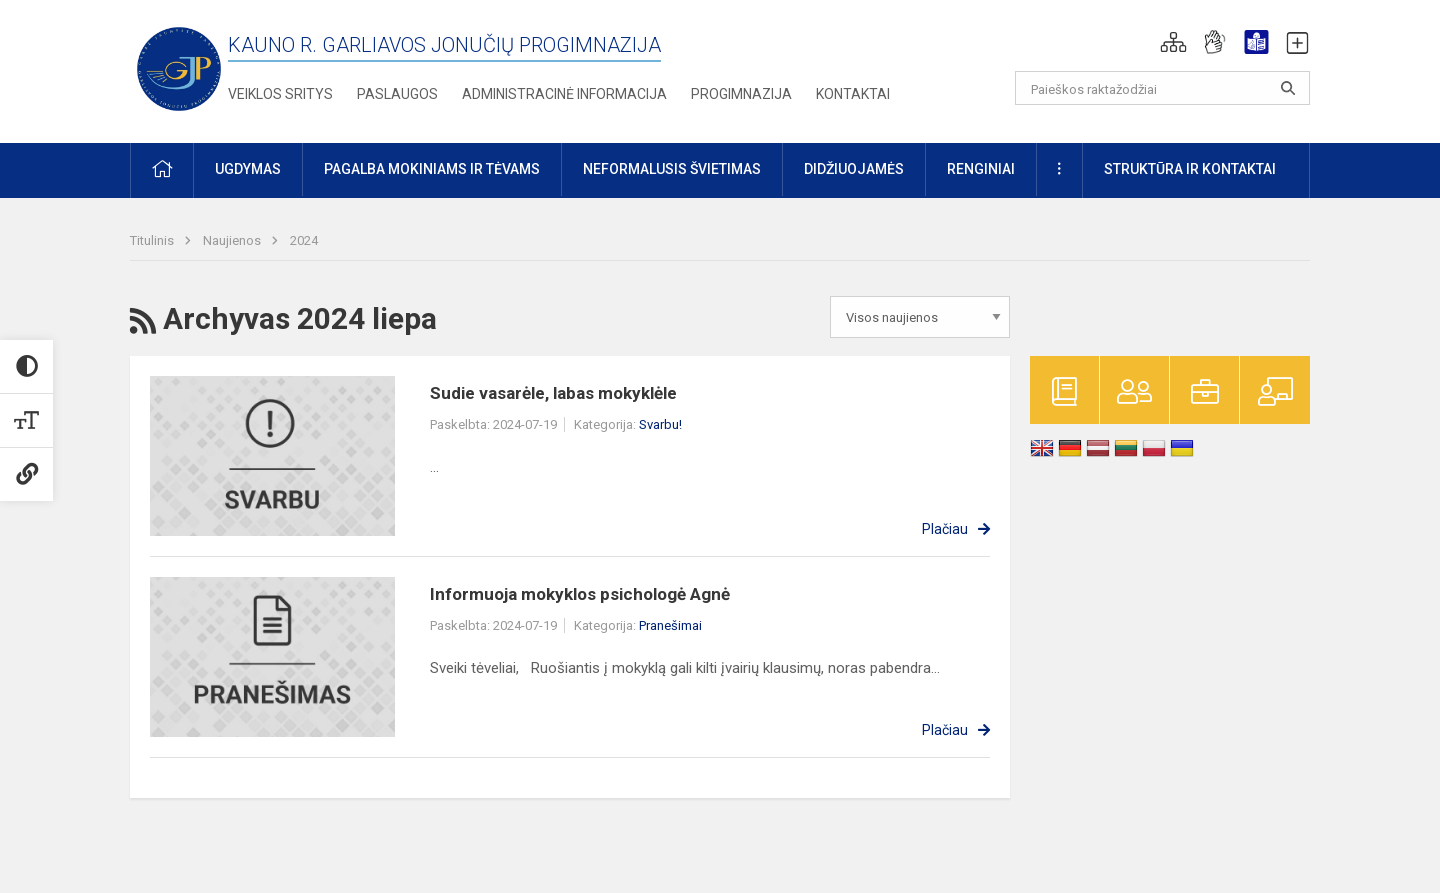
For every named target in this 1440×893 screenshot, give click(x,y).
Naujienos (233, 240)
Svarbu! (660, 424)
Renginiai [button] (981, 169)
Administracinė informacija (564, 94)
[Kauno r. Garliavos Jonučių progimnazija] (179, 67)
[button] (1173, 42)
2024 (304, 240)
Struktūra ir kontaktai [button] (1190, 169)
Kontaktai (853, 94)
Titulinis (153, 240)
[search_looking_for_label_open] (1288, 88)
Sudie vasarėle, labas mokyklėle (553, 393)
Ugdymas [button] (248, 169)
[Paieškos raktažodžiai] (1162, 88)
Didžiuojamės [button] (854, 169)
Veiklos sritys (280, 94)
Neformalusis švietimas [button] (672, 169)
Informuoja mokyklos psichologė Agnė (580, 594)
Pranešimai (670, 625)
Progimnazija (741, 94)
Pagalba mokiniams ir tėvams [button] (432, 169)
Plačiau (945, 529)
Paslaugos (397, 94)
